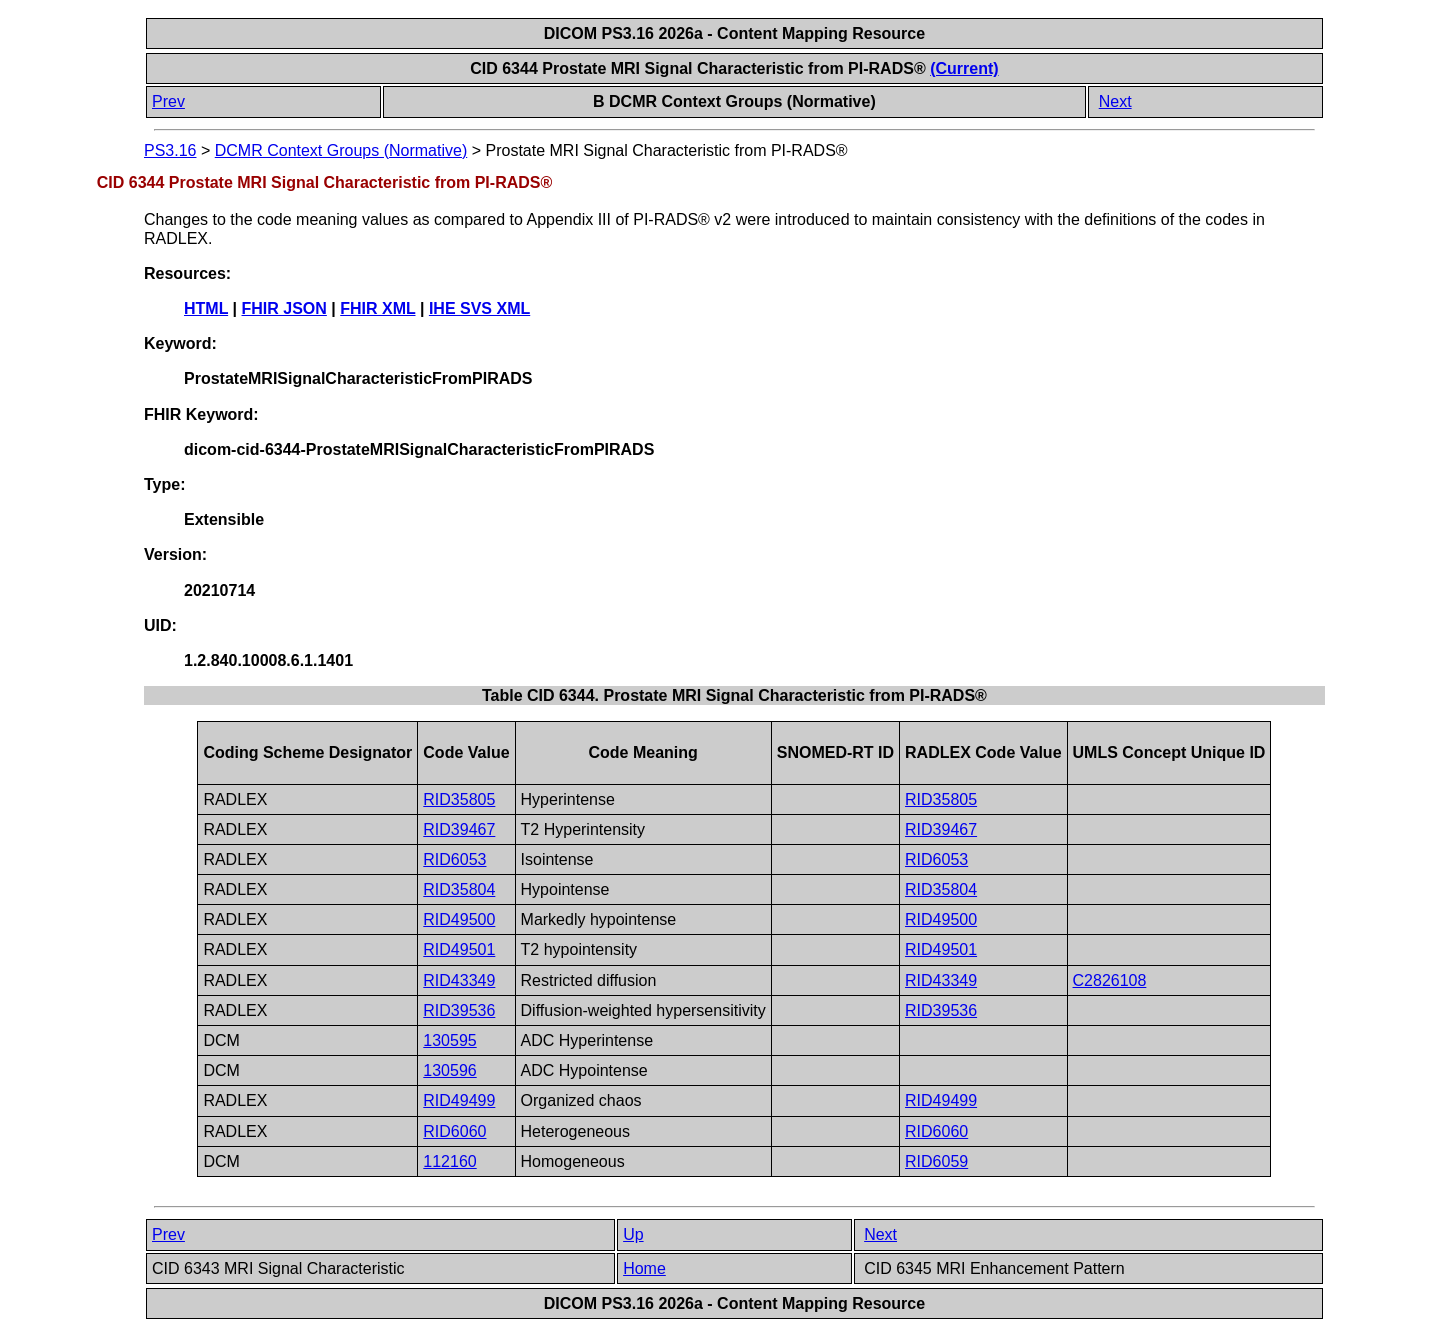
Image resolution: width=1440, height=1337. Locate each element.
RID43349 (459, 980)
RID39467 (459, 829)
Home (644, 1268)
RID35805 (459, 799)
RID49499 (459, 1100)
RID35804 (459, 889)
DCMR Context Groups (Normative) (341, 150)
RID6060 (454, 1131)
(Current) (964, 68)
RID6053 (454, 859)
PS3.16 (170, 150)
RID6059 (936, 1161)
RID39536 (459, 1010)
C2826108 (1110, 980)
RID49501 (459, 949)
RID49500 (459, 919)
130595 (449, 1040)
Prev (168, 101)
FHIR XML (377, 308)
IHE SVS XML (479, 308)
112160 (449, 1161)
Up (633, 1234)
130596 (449, 1070)
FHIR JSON (284, 308)
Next (1115, 101)
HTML (206, 308)
